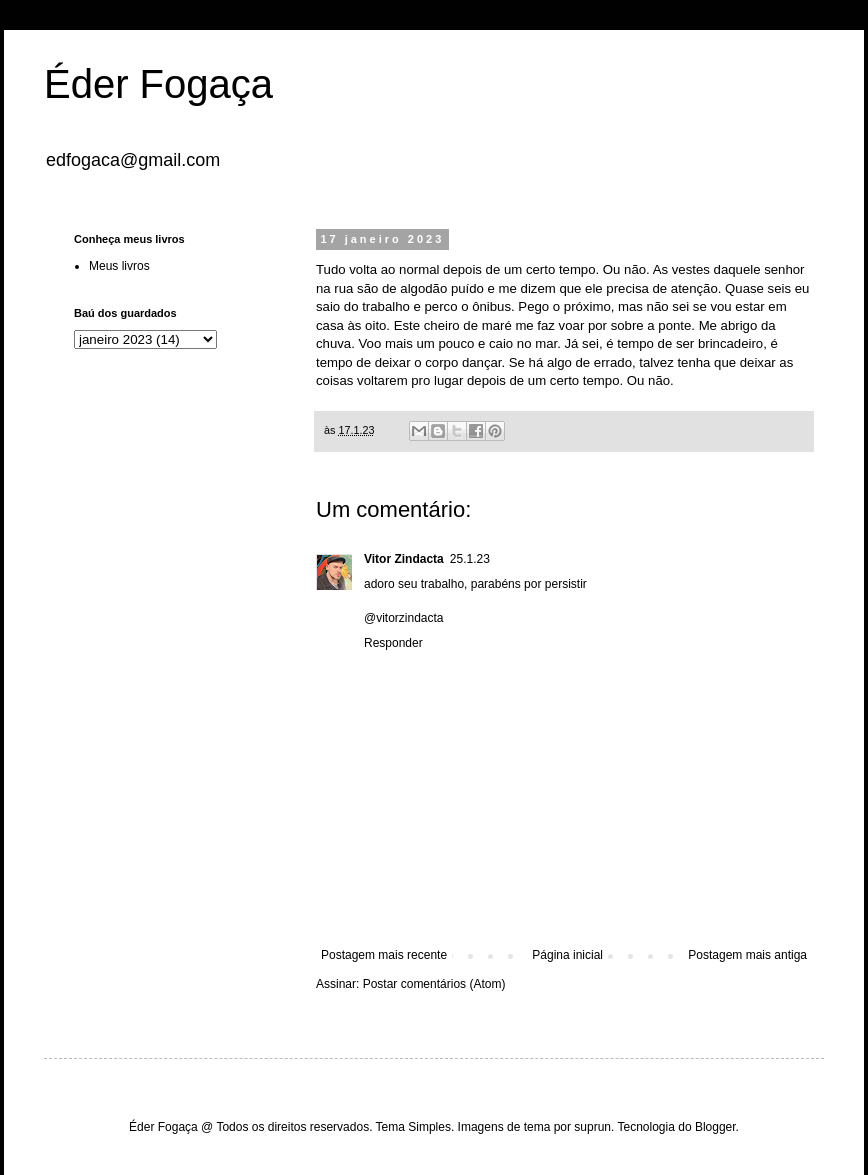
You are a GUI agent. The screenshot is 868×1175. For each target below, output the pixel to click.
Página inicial (567, 955)
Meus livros (119, 266)
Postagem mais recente (384, 955)
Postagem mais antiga (747, 955)
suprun (592, 1127)
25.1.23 (470, 559)
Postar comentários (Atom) (434, 984)
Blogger (715, 1127)
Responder (393, 643)
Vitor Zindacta (404, 559)
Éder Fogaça (158, 84)
